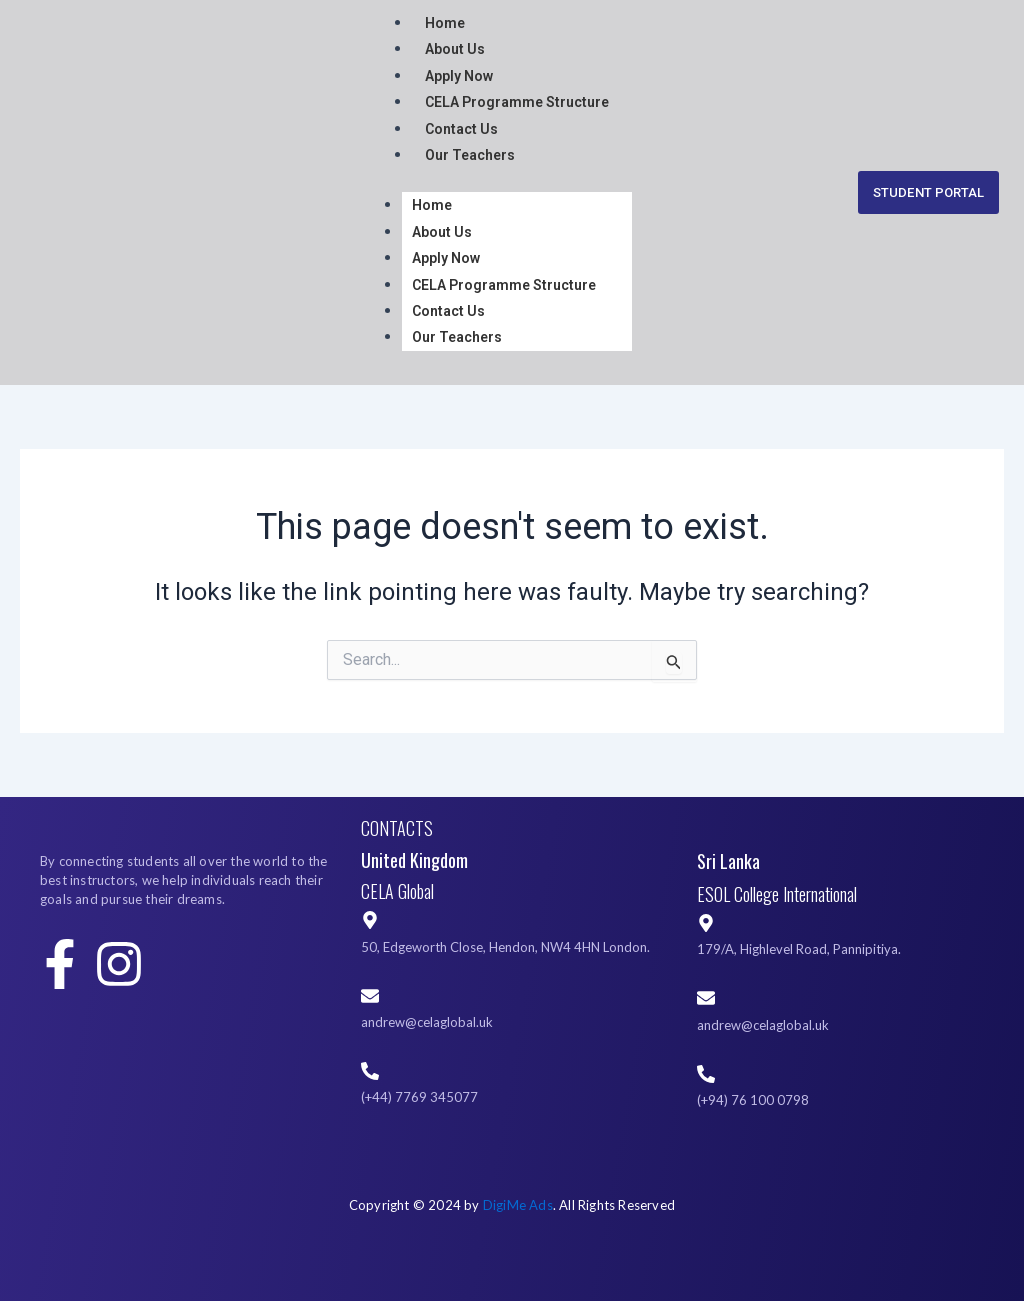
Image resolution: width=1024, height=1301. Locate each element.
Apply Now (459, 76)
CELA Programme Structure (517, 102)
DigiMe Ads (518, 1205)
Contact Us (461, 129)
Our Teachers (470, 155)
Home (445, 23)
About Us (455, 49)
